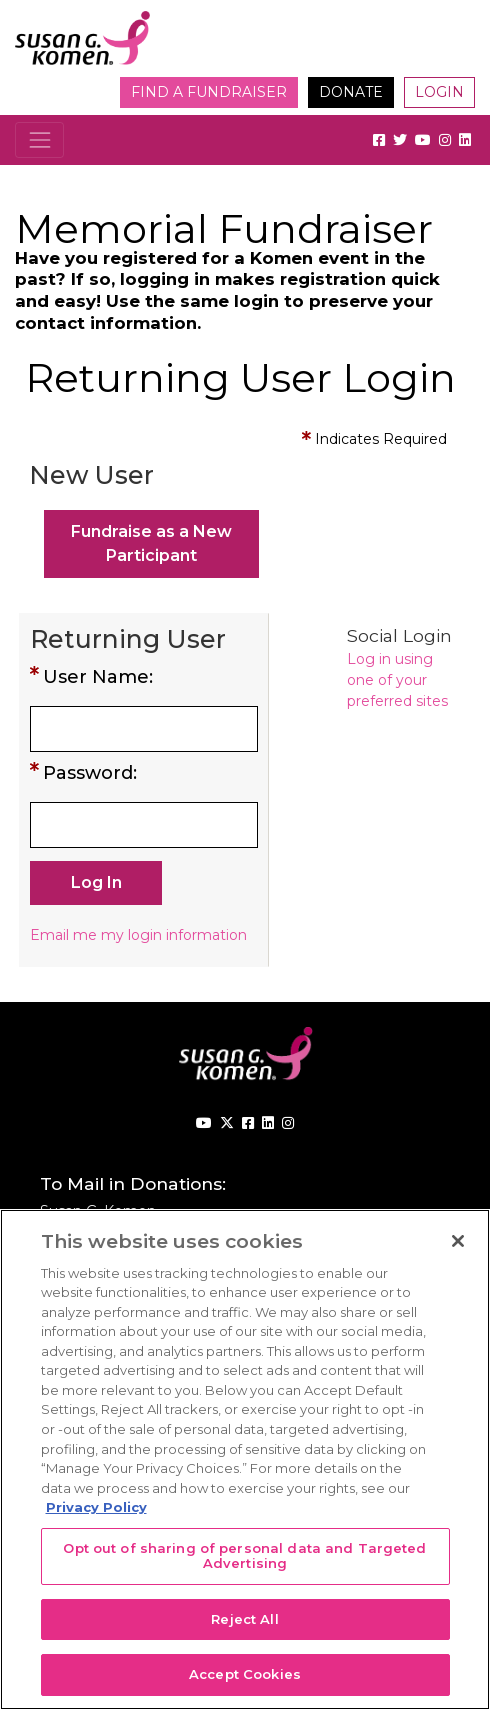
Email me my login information (138, 935)
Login (439, 92)
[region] (245, 1459)
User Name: (98, 677)
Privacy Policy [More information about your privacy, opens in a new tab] (96, 1507)
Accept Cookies (245, 1674)
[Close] (458, 1241)
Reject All (244, 1619)
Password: (90, 773)
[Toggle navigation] (39, 139)
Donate (351, 92)
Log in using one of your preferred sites (397, 680)
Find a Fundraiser (209, 92)
